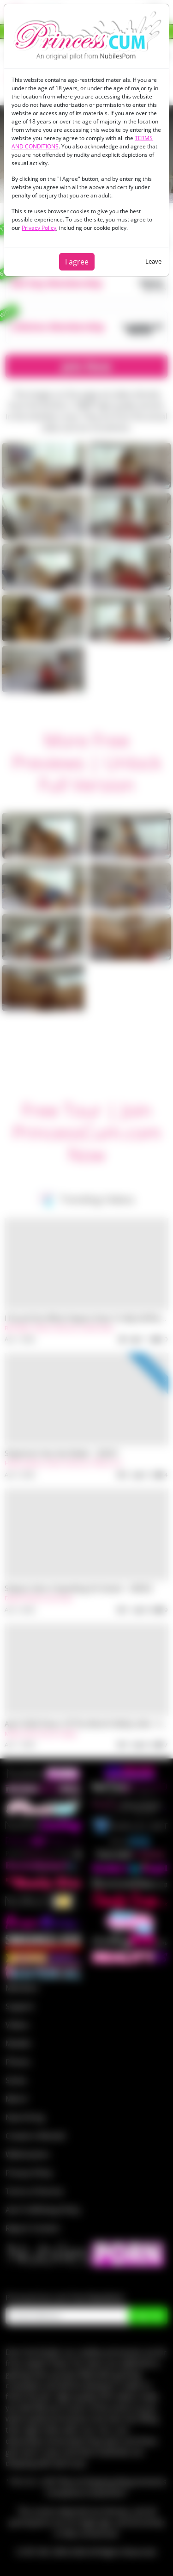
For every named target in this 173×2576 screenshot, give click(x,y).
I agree (77, 262)
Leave (153, 261)
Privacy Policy (39, 228)
